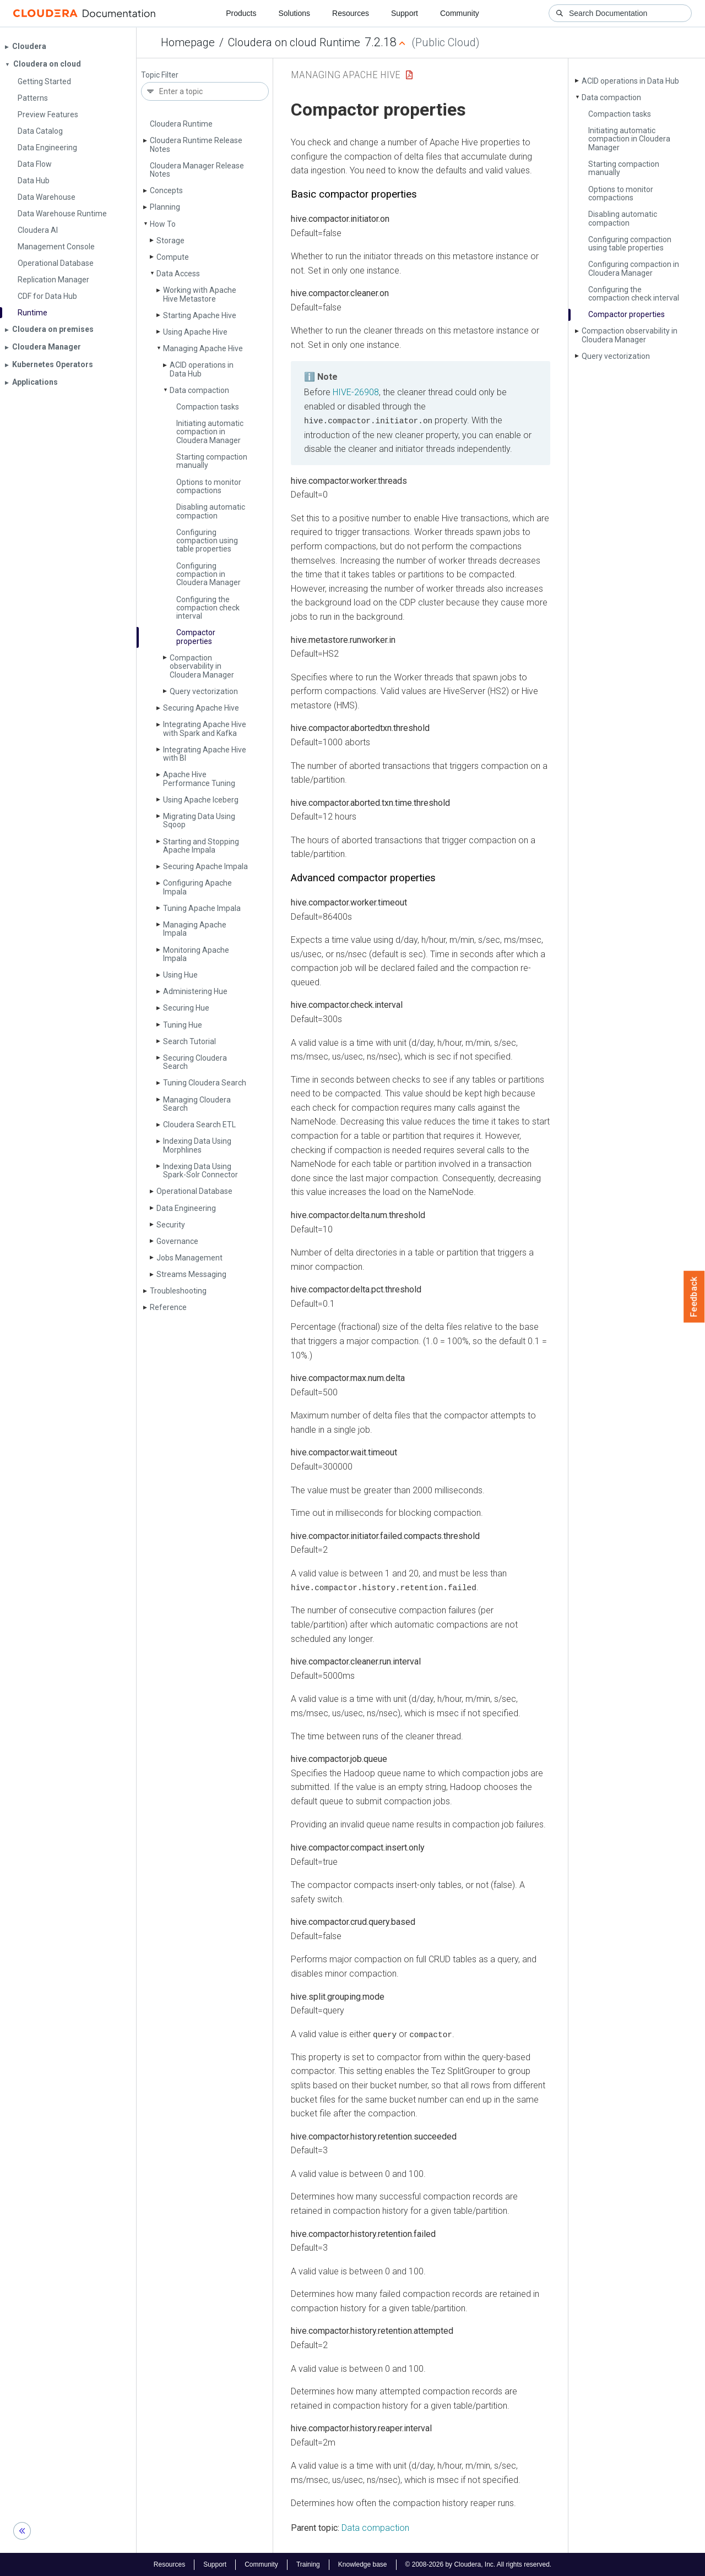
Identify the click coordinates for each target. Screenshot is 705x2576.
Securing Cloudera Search (195, 1062)
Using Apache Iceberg (200, 799)
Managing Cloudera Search (197, 1103)
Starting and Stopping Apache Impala (201, 845)
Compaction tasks (207, 406)
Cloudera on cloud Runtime (294, 42)
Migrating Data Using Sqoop (199, 820)
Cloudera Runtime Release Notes (196, 144)
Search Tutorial (189, 1041)
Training (308, 2564)
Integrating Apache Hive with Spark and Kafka (204, 728)
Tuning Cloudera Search (204, 1082)
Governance (177, 1241)
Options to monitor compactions (208, 486)
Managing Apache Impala (194, 928)
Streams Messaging (191, 1274)
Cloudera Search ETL (199, 1124)
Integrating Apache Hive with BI (204, 753)
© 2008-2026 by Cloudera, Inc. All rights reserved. (478, 2564)
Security (170, 1224)
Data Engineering (186, 1208)
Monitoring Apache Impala (196, 954)
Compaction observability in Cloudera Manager (202, 666)
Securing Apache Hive (201, 707)
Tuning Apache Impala (202, 908)
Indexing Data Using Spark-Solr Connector (200, 1170)
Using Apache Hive (195, 332)
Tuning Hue (182, 1024)
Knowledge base (362, 2564)
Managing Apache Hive (203, 348)
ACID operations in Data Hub (202, 369)
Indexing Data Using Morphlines (197, 1145)
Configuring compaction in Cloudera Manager (208, 574)
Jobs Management (189, 1257)
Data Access (178, 273)
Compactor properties (195, 636)
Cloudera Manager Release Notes (197, 169)
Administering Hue (195, 991)
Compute (172, 257)
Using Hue (180, 974)
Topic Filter (159, 75)
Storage (170, 240)
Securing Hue (186, 1007)
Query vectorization (204, 691)
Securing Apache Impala (205, 866)
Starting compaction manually (211, 461)
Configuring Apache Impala (197, 887)
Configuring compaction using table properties (207, 541)
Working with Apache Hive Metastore (199, 294)
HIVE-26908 (356, 392)
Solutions (294, 13)
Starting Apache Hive (199, 315)
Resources (350, 13)
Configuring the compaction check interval (208, 608)
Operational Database (194, 1191)
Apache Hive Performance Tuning (199, 778)
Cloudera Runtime (181, 123)
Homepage (188, 42)
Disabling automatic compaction (210, 511)
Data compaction (199, 390)
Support (404, 13)
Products (241, 13)
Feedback (694, 1296)
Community (459, 13)
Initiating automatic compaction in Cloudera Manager (209, 432)
